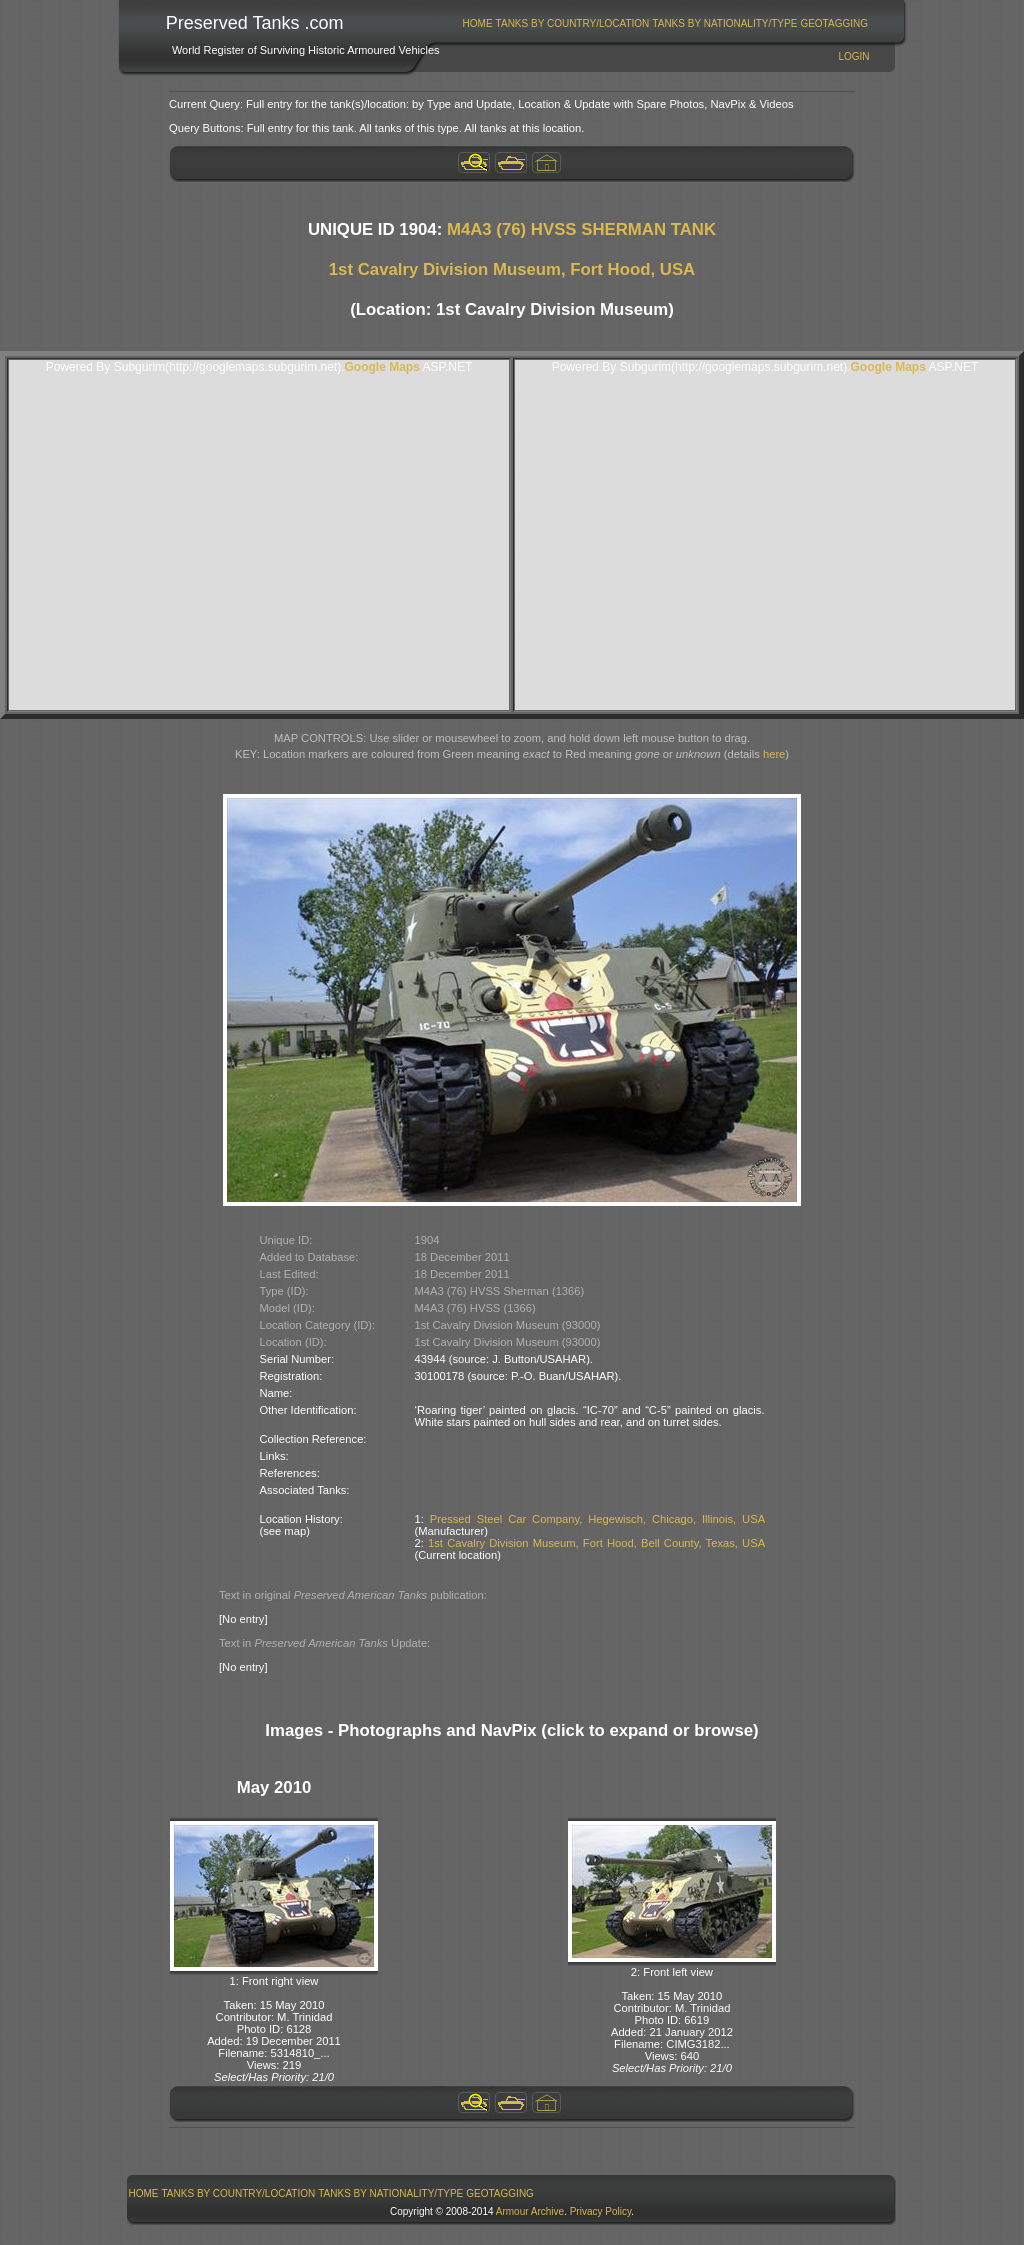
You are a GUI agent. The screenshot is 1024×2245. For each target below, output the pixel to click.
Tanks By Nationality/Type (724, 23)
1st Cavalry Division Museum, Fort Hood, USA (512, 269)
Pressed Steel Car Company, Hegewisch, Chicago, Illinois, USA (597, 1519)
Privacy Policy (601, 2211)
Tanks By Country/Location (573, 23)
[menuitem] (477, 23)
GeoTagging (834, 23)
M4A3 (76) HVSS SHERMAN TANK (581, 229)
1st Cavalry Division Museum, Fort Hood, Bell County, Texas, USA (596, 1543)
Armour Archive (530, 2211)
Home (478, 23)
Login (853, 56)
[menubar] (665, 23)
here (774, 754)
